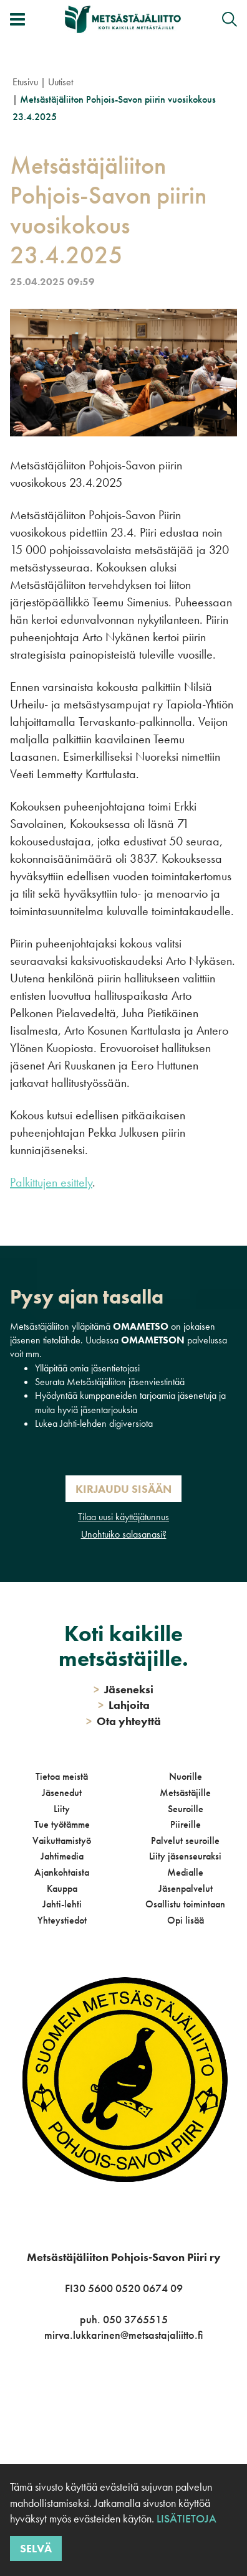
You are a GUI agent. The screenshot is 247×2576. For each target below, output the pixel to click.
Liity (62, 1808)
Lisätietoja (186, 2518)
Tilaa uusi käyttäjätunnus (123, 1516)
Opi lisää (185, 1920)
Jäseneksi (123, 1689)
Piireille (185, 1824)
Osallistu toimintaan (185, 1904)
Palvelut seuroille (185, 1840)
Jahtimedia (62, 1856)
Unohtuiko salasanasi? (124, 1534)
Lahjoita (124, 1705)
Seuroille (185, 1808)
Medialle (185, 1872)
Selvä (36, 2548)
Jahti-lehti (62, 1904)
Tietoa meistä (62, 1776)
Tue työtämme (62, 1824)
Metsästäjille (185, 1792)
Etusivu (25, 81)
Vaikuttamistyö (61, 1840)
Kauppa (62, 1888)
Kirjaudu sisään (123, 1489)
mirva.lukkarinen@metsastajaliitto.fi (123, 2335)
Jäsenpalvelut (185, 1888)
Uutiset (60, 81)
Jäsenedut (62, 1792)
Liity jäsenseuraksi (185, 1856)
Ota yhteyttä (123, 1721)
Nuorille (185, 1776)
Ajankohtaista (61, 1872)
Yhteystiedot (62, 1920)
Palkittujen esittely (51, 1182)
